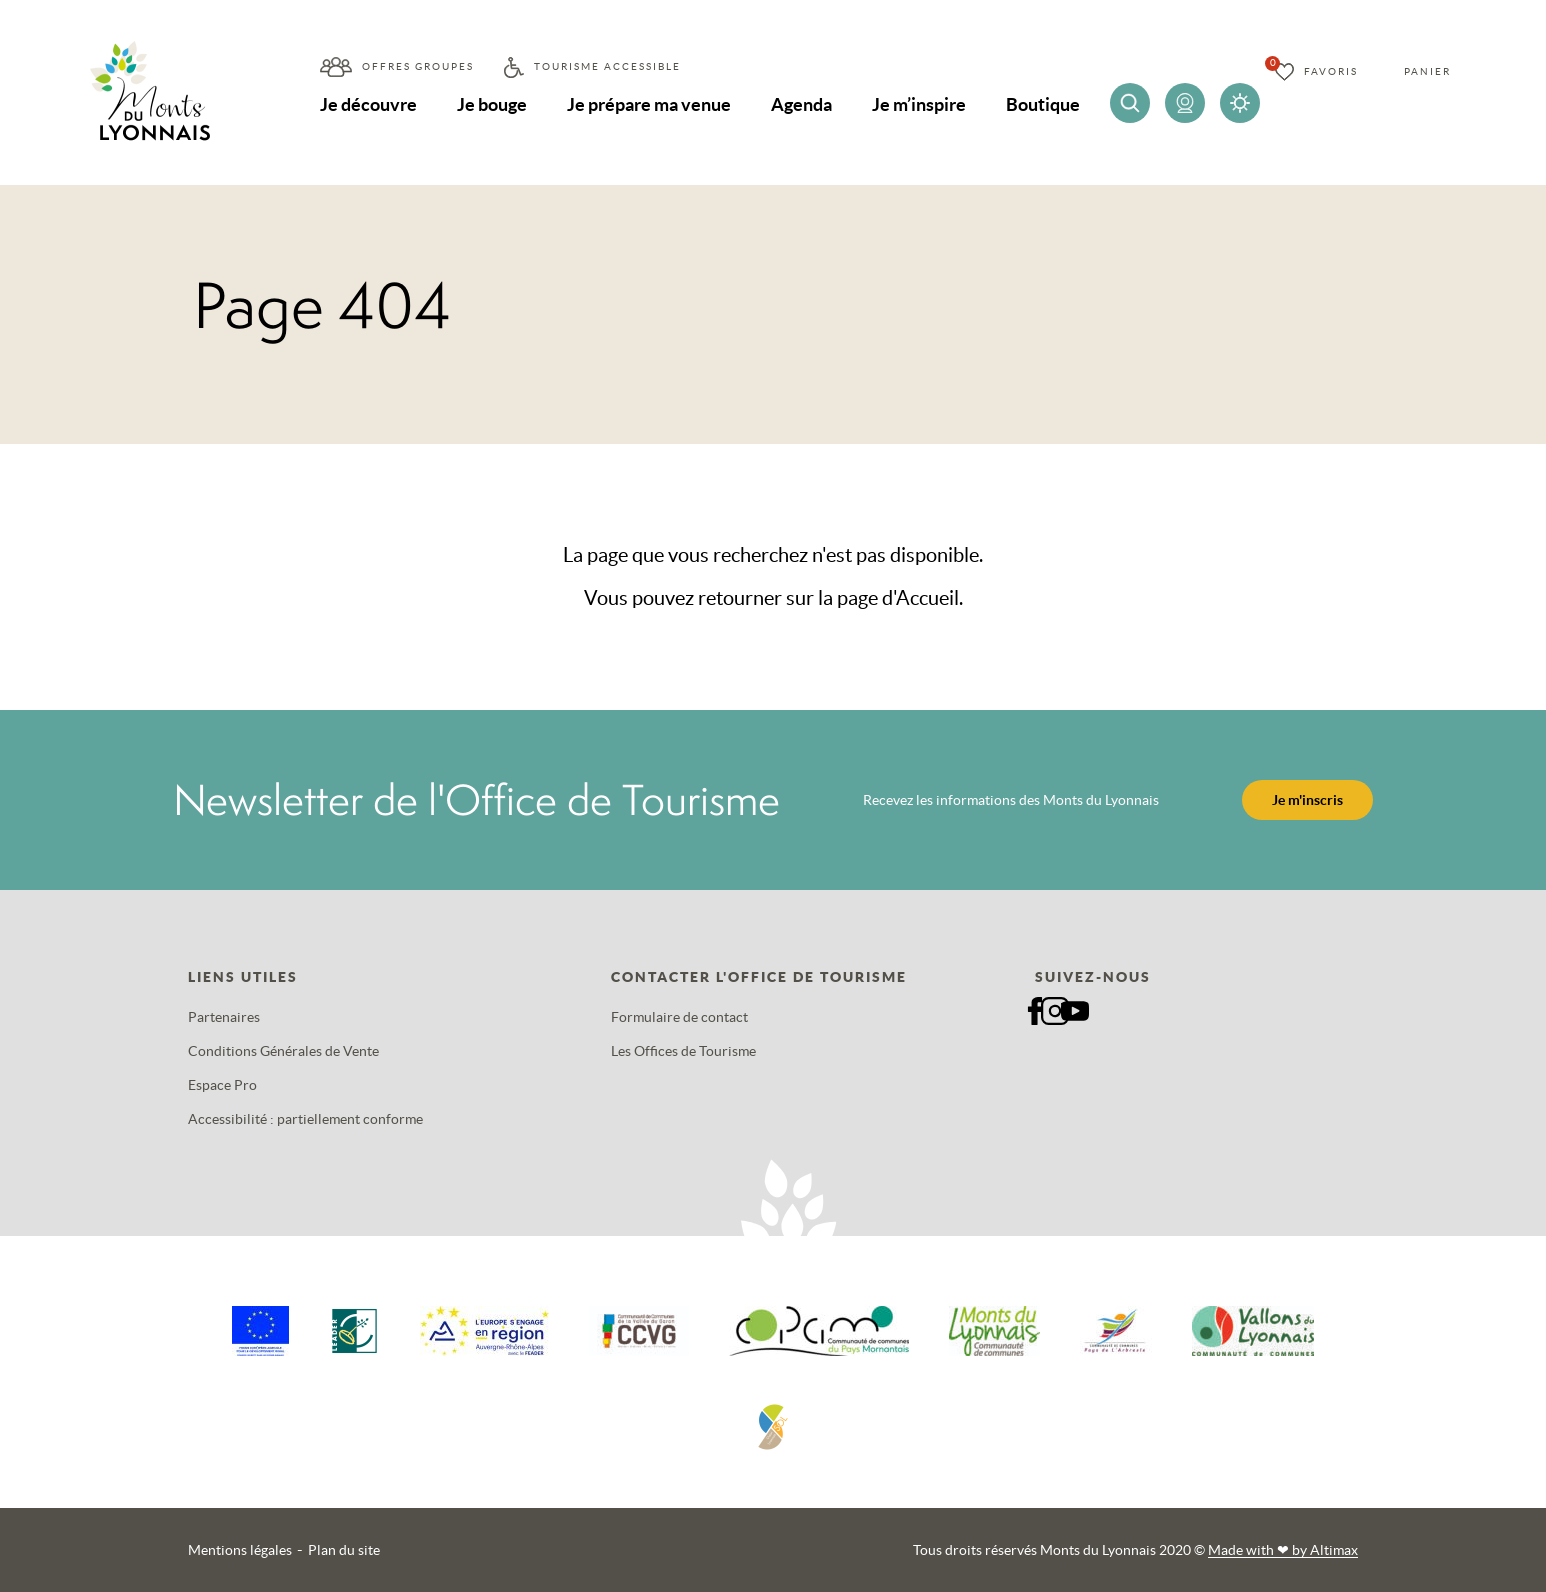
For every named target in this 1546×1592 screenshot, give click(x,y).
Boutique (1043, 104)
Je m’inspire (919, 104)
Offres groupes (418, 66)
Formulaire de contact (679, 1017)
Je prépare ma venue (649, 104)
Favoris (1331, 71)
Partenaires (224, 1017)
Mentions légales (240, 1550)
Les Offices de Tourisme (683, 1051)
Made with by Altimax (1283, 1550)
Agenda (801, 104)
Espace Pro (222, 1085)
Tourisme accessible (607, 66)
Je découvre (368, 104)
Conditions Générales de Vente (283, 1051)
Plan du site (344, 1550)
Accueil (927, 598)
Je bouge (492, 104)
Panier (1427, 71)
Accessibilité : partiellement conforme (305, 1119)
